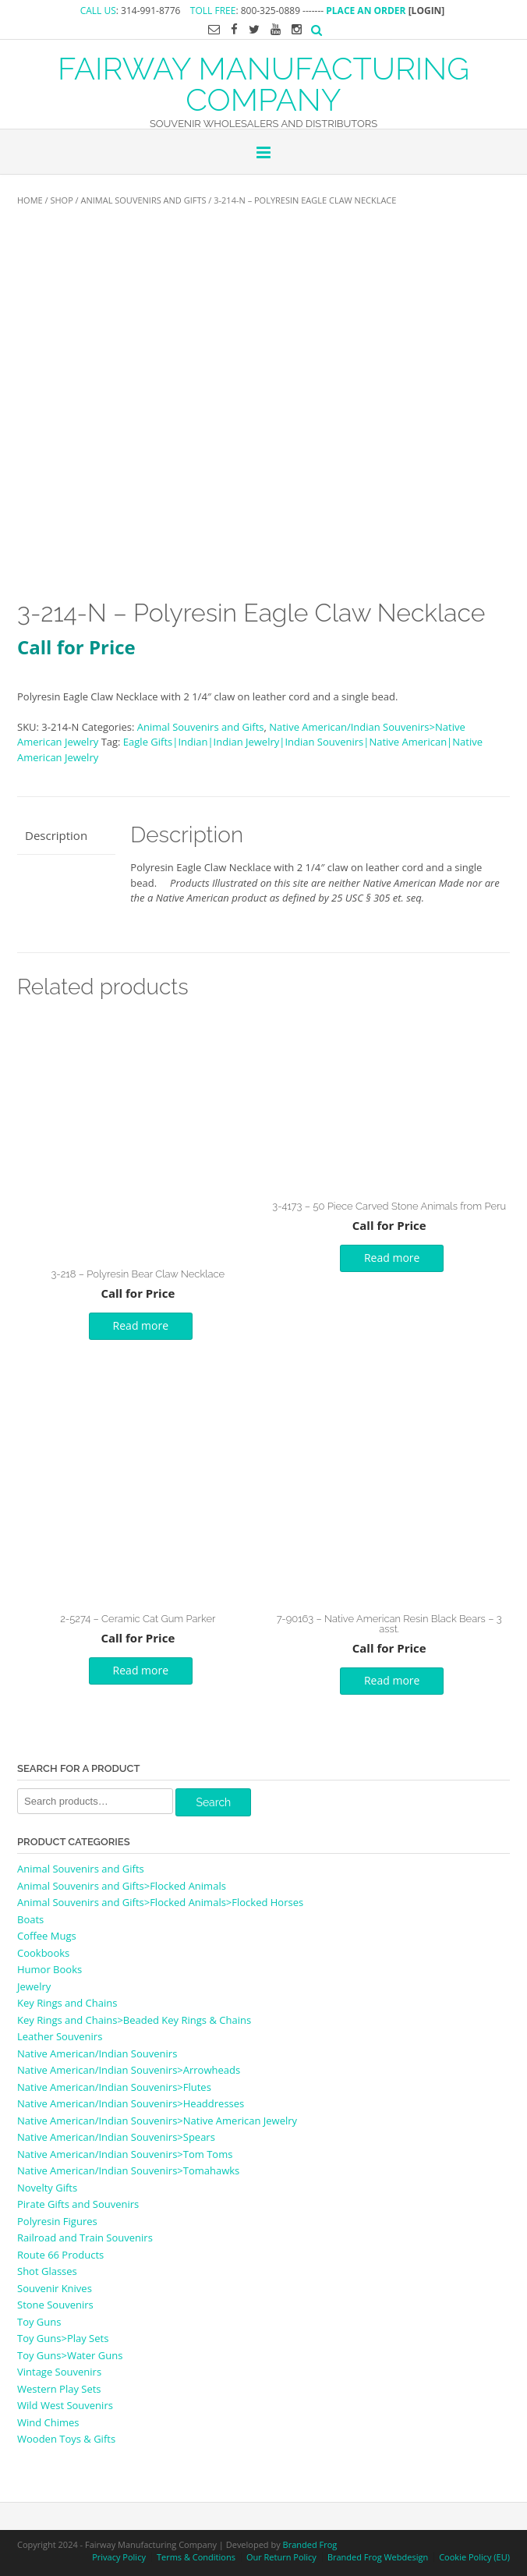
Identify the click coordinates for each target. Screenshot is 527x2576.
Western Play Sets (59, 2389)
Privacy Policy (119, 2557)
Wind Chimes (48, 2422)
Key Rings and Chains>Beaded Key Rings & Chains (134, 2020)
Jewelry (34, 1986)
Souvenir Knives (54, 2288)
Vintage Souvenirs (59, 2372)
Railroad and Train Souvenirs (85, 2238)
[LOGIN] (427, 10)
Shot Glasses (47, 2271)
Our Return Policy (281, 2557)
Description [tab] (56, 835)
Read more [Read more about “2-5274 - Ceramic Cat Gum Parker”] (140, 1670)
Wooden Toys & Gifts (66, 2439)
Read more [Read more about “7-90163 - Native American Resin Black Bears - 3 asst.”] (391, 1680)
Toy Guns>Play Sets (62, 2338)
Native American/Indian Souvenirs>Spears (116, 2137)
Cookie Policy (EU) (474, 2557)
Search (213, 1802)
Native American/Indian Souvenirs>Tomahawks (128, 2170)
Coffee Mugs (46, 1936)
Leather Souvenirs (59, 2036)
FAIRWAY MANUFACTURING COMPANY (263, 82)
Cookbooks (43, 1953)
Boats (30, 1919)
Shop (61, 200)
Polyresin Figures (57, 2221)
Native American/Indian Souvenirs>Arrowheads (128, 2070)
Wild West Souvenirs (65, 2405)
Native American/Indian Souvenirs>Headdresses (130, 2103)
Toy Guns (39, 2322)
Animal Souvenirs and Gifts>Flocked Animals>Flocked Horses (160, 1902)
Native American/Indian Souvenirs (97, 2053)
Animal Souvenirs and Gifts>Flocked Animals (121, 1886)
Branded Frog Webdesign (377, 2557)
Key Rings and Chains (67, 2003)
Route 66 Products (60, 2255)
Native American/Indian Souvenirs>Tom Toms (124, 2154)
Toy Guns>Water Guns (69, 2355)
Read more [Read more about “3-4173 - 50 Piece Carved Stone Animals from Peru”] (391, 1257)
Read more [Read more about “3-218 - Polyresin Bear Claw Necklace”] (140, 1325)
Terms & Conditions (196, 2557)
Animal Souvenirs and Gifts (144, 200)
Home (30, 200)
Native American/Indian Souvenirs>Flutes (114, 2087)
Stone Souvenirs (55, 2305)
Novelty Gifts (47, 2188)
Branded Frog (310, 2544)
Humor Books (49, 1969)
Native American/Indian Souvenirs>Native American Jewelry (157, 2121)
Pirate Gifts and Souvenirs (78, 2204)
